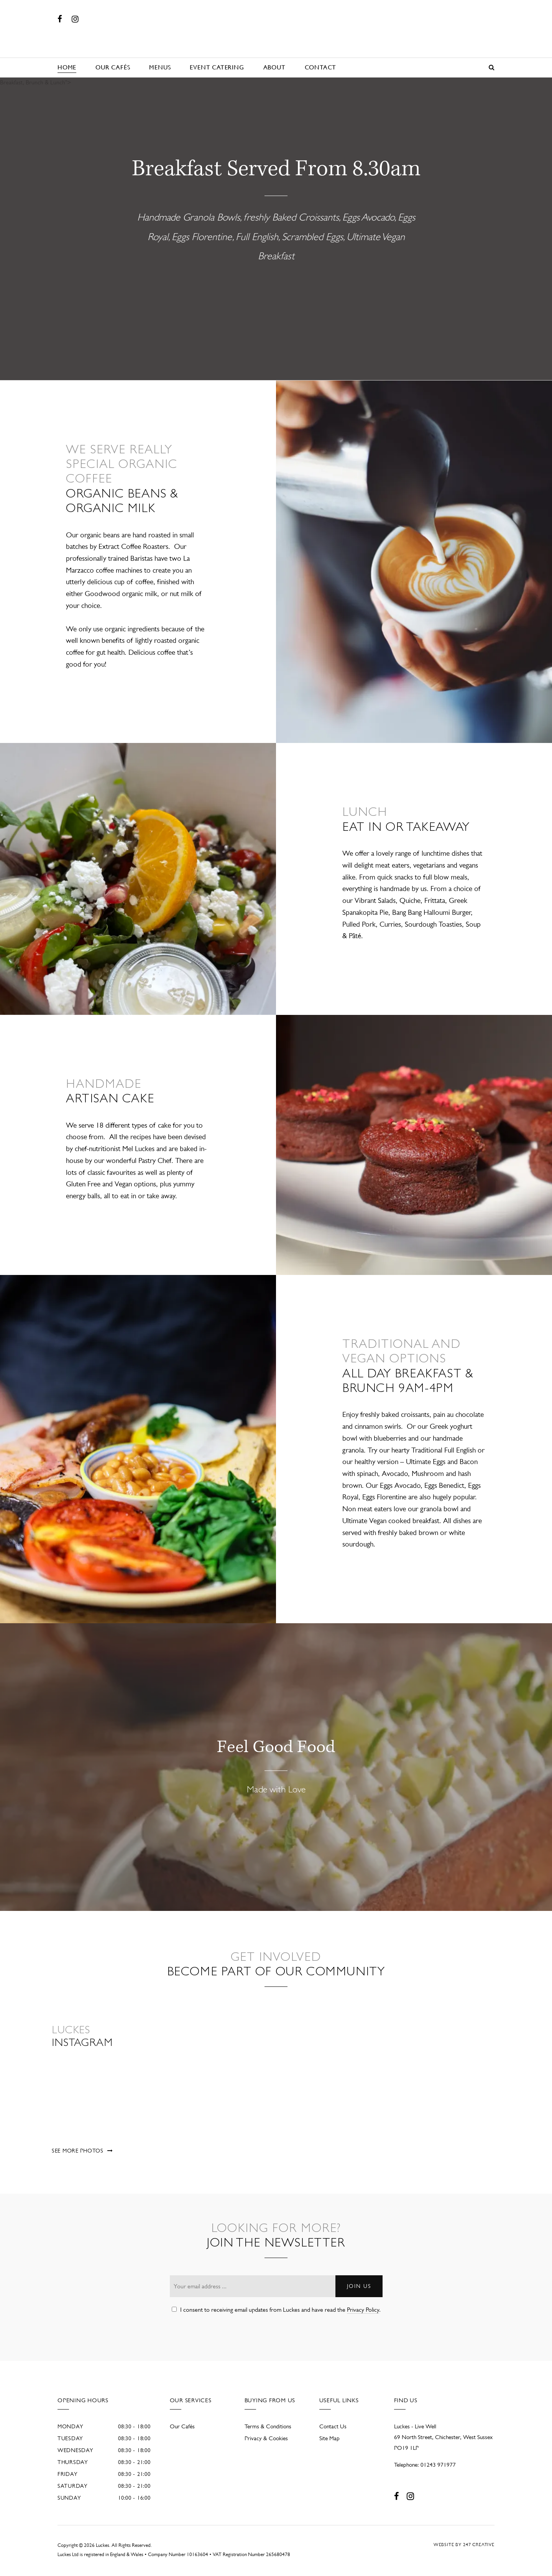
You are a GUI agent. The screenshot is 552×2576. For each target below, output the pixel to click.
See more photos (78, 2151)
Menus (160, 67)
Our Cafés (112, 67)
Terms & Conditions (268, 2426)
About (274, 67)
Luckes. (103, 2545)
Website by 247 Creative (464, 2544)
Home (67, 67)
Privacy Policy (363, 2309)
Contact (321, 67)
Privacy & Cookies (266, 2438)
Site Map (329, 2438)
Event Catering (217, 67)
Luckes (276, 28)
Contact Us (333, 2426)
